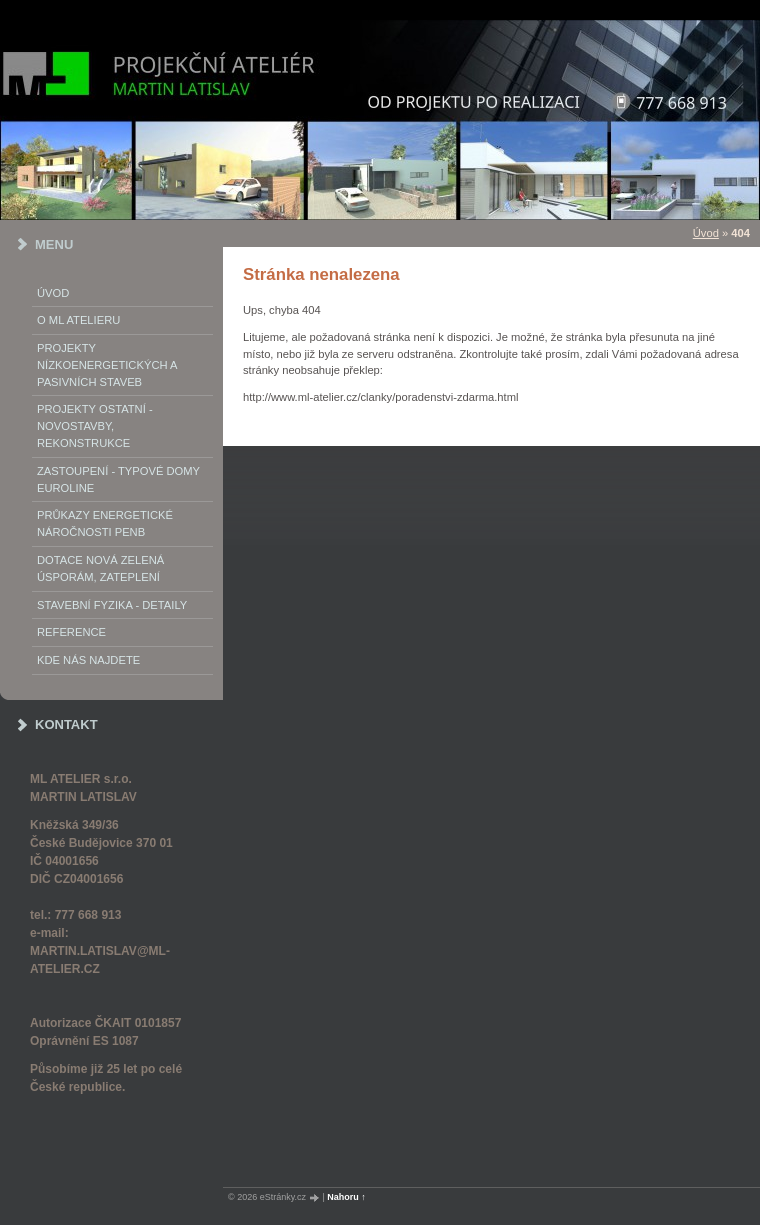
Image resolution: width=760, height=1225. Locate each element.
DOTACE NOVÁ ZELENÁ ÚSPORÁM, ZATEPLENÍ (100, 568)
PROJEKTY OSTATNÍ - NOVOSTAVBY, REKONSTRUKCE (95, 426)
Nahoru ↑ (346, 1197)
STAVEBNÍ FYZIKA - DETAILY (112, 605)
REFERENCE (71, 632)
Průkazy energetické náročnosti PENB (105, 523)
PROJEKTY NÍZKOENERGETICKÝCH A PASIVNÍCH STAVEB (107, 365)
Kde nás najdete (88, 660)
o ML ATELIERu (78, 320)
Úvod (53, 293)
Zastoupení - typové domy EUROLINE (118, 479)
